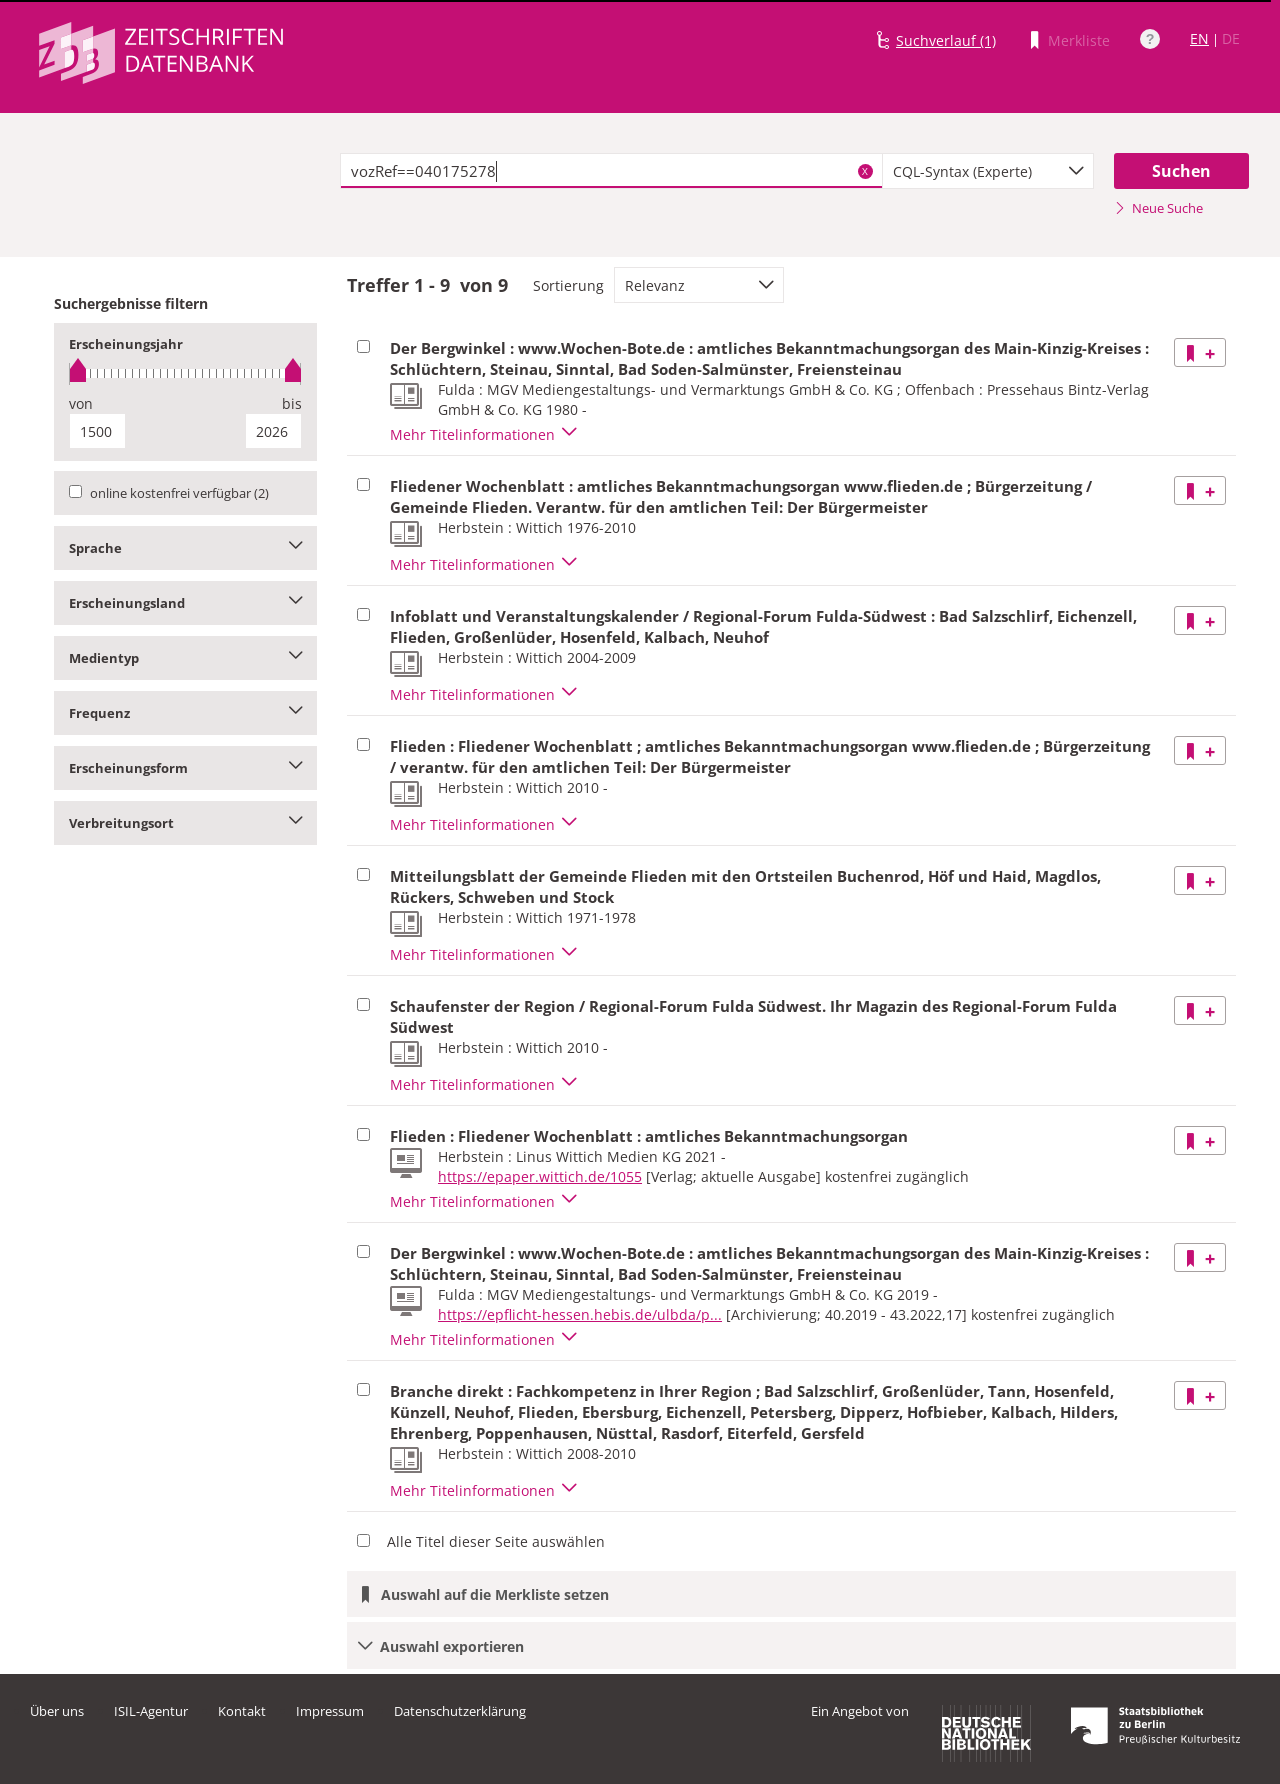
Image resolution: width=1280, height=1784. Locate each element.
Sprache (185, 548)
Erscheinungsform (185, 768)
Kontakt (242, 1711)
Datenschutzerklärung (460, 1711)
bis (292, 403)
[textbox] (611, 171)
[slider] (185, 373)
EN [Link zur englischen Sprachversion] (1199, 38)
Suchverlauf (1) (946, 40)
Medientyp (185, 658)
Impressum (330, 1711)
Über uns (57, 1711)
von (81, 403)
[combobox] (988, 171)
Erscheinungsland (185, 603)
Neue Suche (1158, 208)
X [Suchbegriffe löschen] (865, 171)
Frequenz (185, 713)
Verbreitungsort (185, 823)
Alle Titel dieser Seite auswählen (496, 1541)
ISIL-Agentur (151, 1711)
